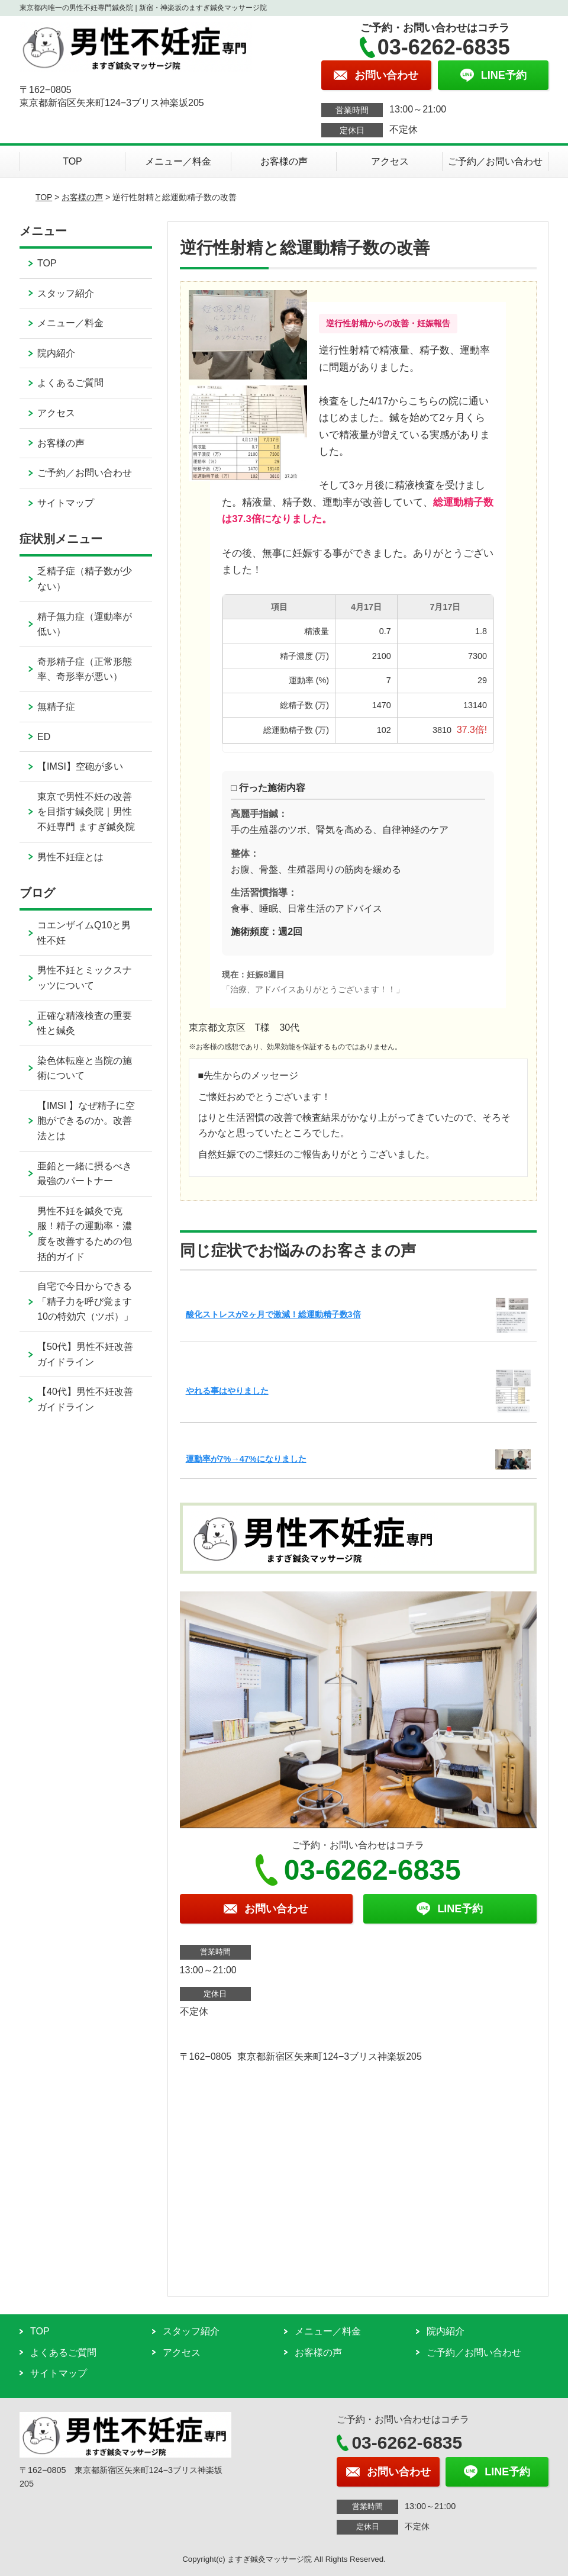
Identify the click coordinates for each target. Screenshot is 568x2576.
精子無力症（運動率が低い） (84, 624)
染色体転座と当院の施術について (84, 1068)
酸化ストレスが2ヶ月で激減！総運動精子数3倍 (273, 1314)
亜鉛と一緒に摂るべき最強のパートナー (84, 1173)
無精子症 (56, 707)
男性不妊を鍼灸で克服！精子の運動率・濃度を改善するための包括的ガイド (84, 1234)
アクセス (390, 161)
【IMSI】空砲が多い (80, 766)
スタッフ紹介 (65, 293)
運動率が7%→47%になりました (246, 1459)
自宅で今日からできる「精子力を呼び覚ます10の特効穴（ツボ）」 (85, 1301)
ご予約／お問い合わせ (495, 161)
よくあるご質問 (70, 383)
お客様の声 (284, 161)
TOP (72, 161)
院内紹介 (56, 353)
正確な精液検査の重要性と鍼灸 (84, 1023)
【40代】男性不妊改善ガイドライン (85, 1399)
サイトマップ (65, 503)
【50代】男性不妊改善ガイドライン (85, 1354)
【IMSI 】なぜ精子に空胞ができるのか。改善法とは (86, 1121)
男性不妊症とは (70, 857)
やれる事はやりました (227, 1390)
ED (43, 737)
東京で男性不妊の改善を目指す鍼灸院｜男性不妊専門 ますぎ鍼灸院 (85, 812)
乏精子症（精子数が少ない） (84, 578)
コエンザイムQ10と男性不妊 (84, 933)
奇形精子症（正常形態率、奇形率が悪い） (84, 669)
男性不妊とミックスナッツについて (84, 977)
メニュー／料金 (178, 161)
